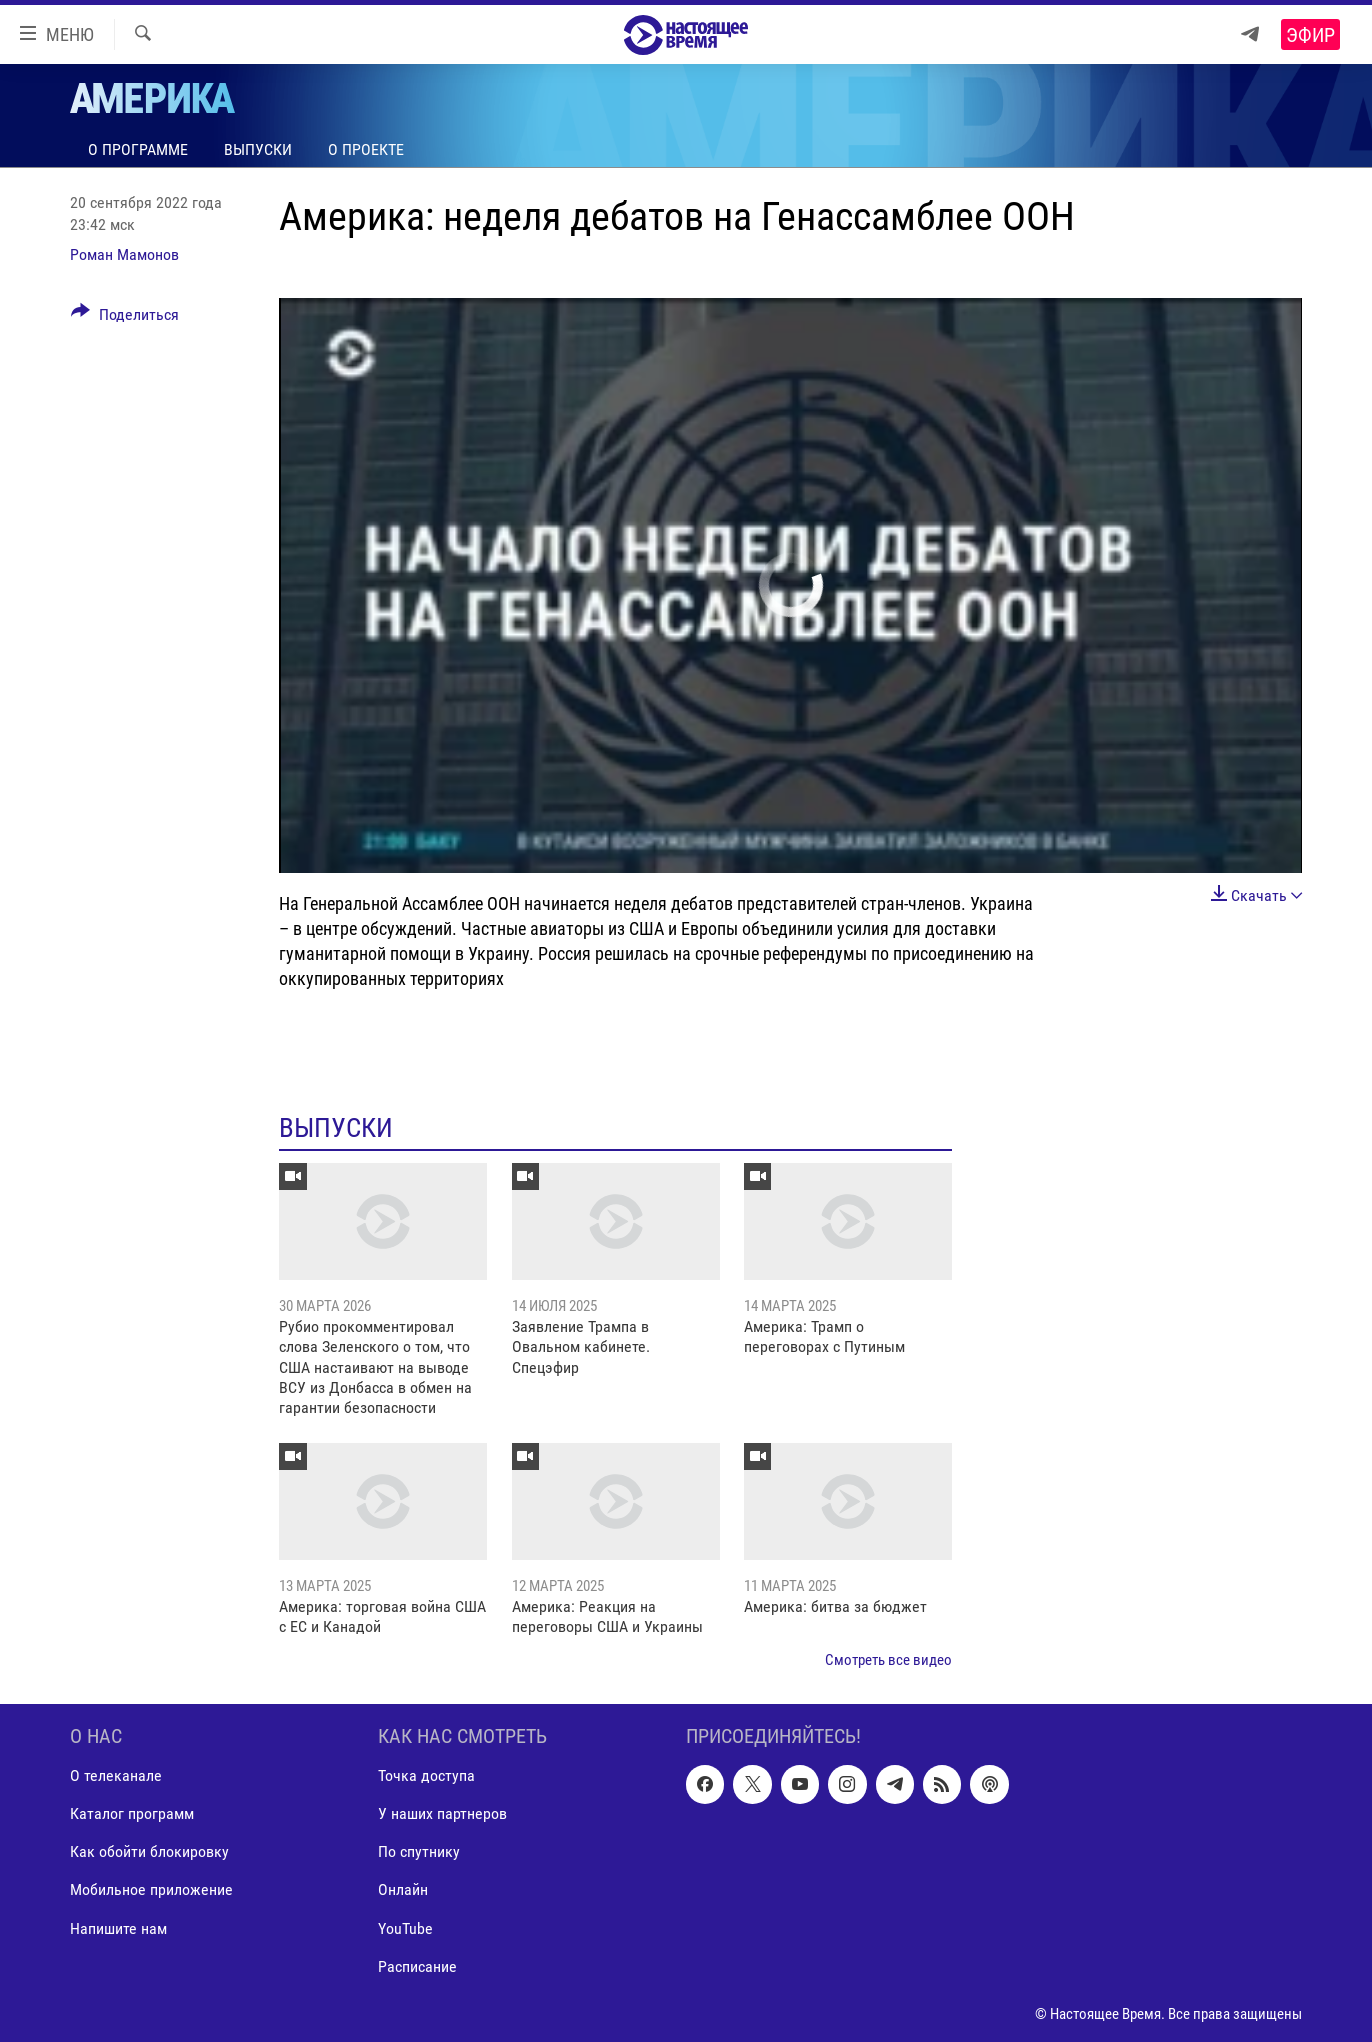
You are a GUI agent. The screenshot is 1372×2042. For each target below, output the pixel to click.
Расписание (417, 1966)
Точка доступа (426, 1776)
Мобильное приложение (151, 1890)
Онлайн (403, 1890)
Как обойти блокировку (149, 1852)
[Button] (125, 318)
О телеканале (116, 1776)
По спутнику (419, 1852)
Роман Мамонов (124, 254)
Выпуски (258, 149)
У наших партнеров (442, 1814)
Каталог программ (132, 1814)
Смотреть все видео (888, 1660)
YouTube (405, 1928)
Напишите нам (118, 1928)
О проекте (366, 149)
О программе (138, 149)
